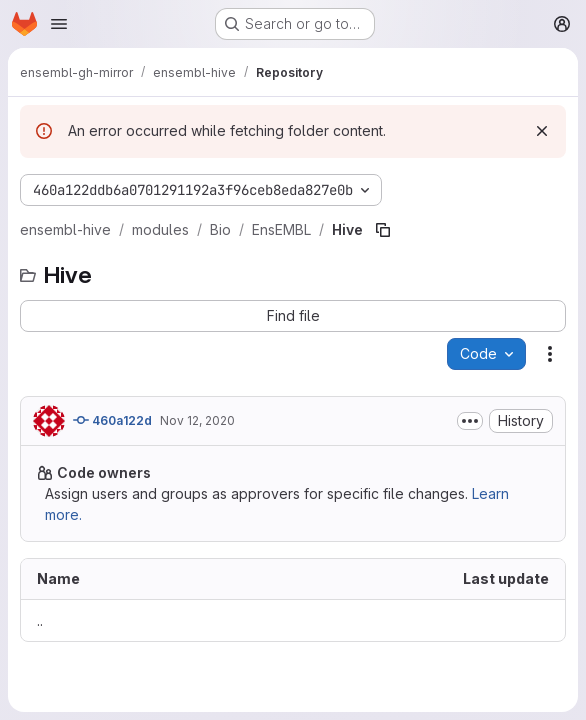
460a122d (112, 420)
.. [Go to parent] (40, 620)
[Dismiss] (542, 131)
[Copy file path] (383, 230)
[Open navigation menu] (59, 24)
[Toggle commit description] (470, 421)
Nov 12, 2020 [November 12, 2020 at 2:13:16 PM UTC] (197, 420)
